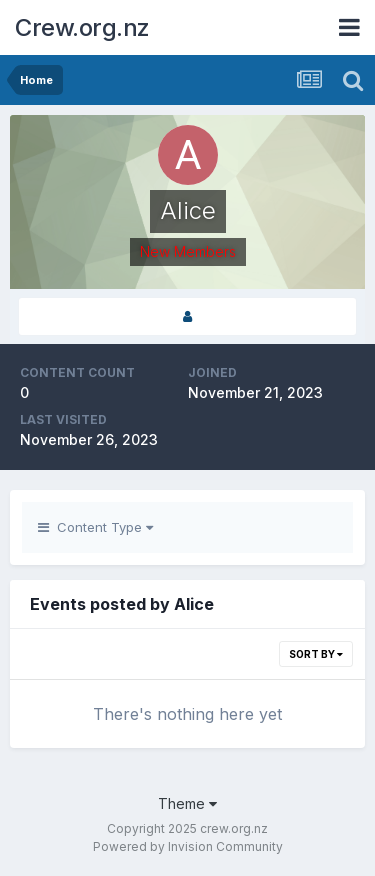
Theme (187, 803)
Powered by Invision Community (188, 846)
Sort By (316, 654)
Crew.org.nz (82, 27)
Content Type (95, 527)
